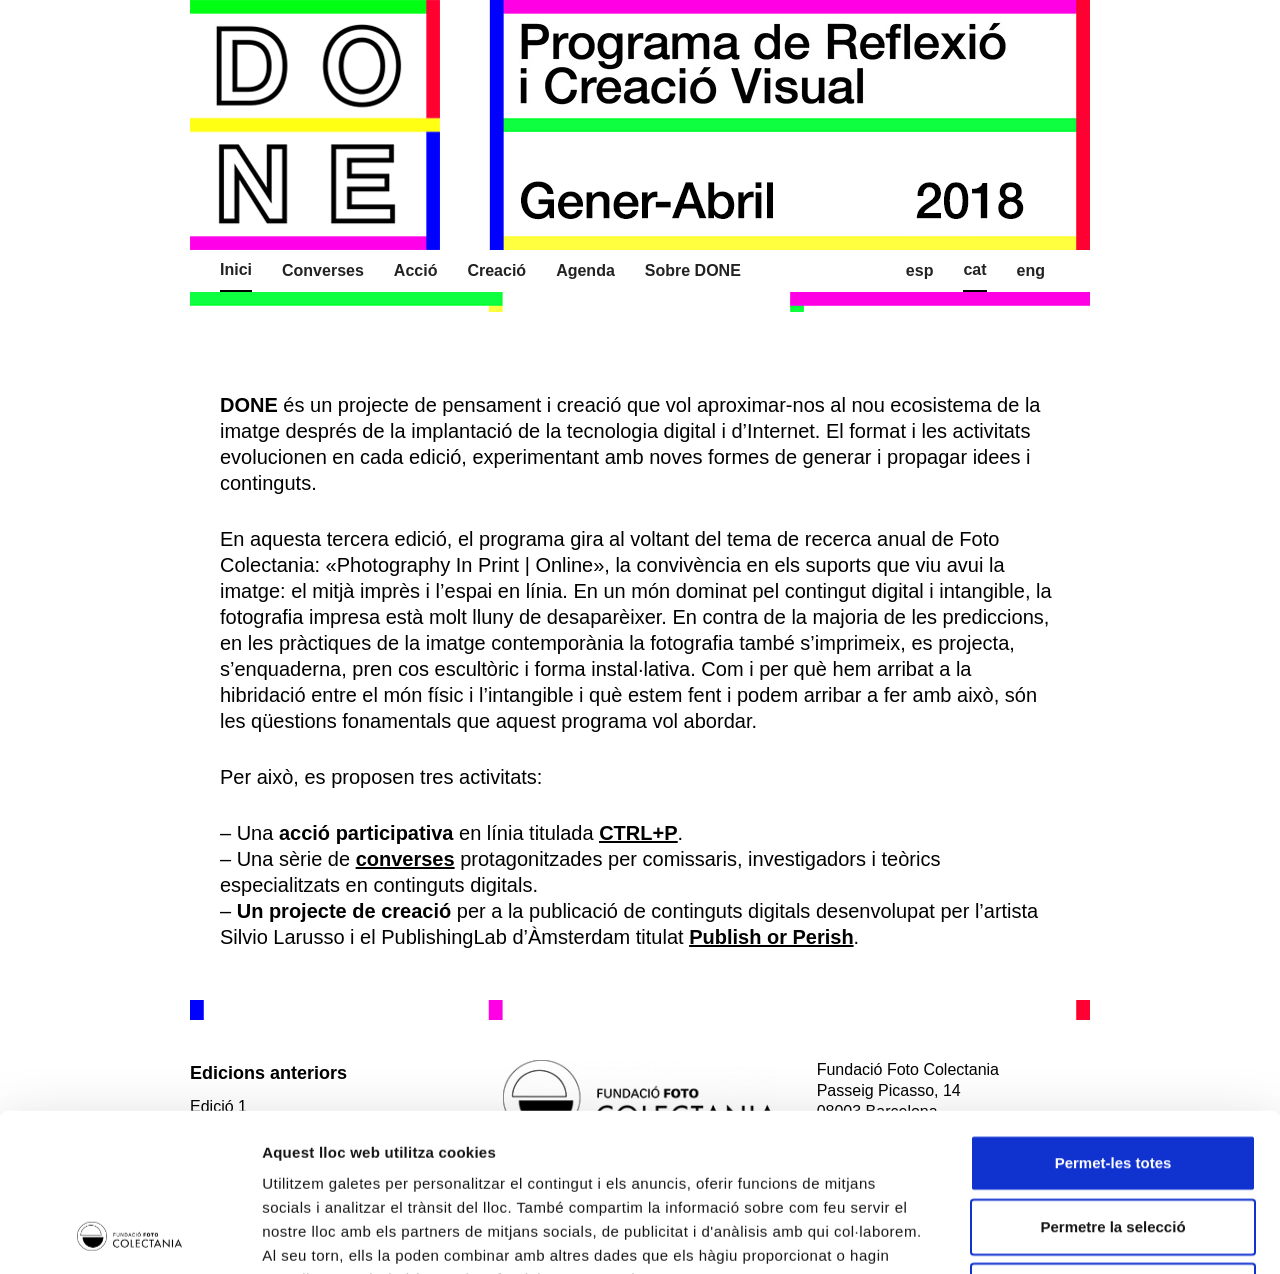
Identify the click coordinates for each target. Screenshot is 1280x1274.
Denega (1113, 1142)
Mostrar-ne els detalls (1151, 1234)
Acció (416, 270)
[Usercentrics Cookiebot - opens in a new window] (129, 1235)
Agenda (585, 270)
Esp (920, 270)
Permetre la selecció (1112, 1078)
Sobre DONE (693, 270)
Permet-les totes (1113, 1014)
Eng (1031, 270)
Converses (323, 270)
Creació (496, 270)
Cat (974, 269)
